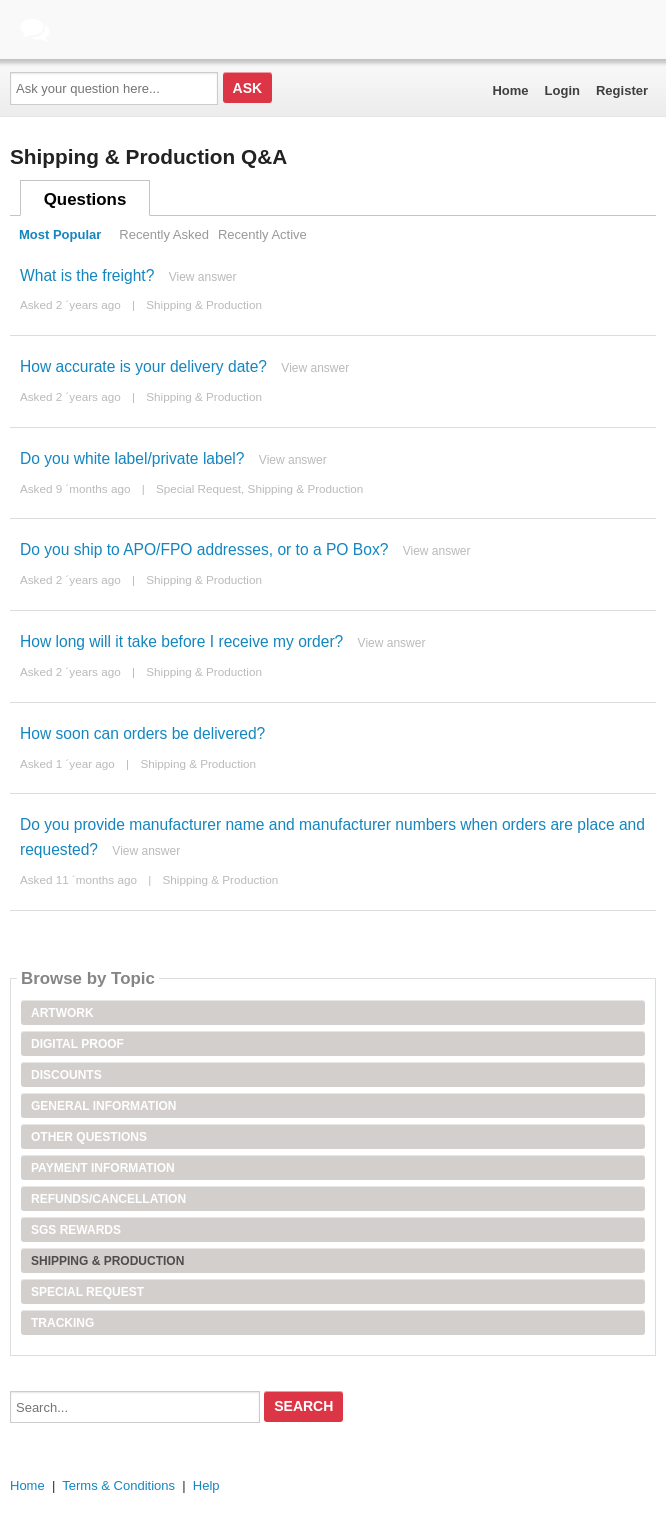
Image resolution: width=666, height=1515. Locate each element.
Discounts (66, 1075)
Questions (85, 199)
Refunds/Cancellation (108, 1199)
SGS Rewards (76, 1230)
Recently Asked (164, 234)
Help (206, 1485)
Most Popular (60, 234)
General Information (104, 1106)
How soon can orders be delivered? (142, 733)
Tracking (62, 1323)
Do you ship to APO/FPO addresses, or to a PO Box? (204, 549)
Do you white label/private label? (132, 458)
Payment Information (103, 1168)
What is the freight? (87, 275)
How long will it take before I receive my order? (181, 641)
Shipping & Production (204, 304)
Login (562, 90)
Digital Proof (77, 1044)
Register (622, 90)
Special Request (198, 488)
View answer (203, 277)
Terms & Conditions (118, 1485)
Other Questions (89, 1137)
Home (510, 90)
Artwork (62, 1013)
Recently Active (262, 234)
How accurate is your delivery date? (143, 366)
